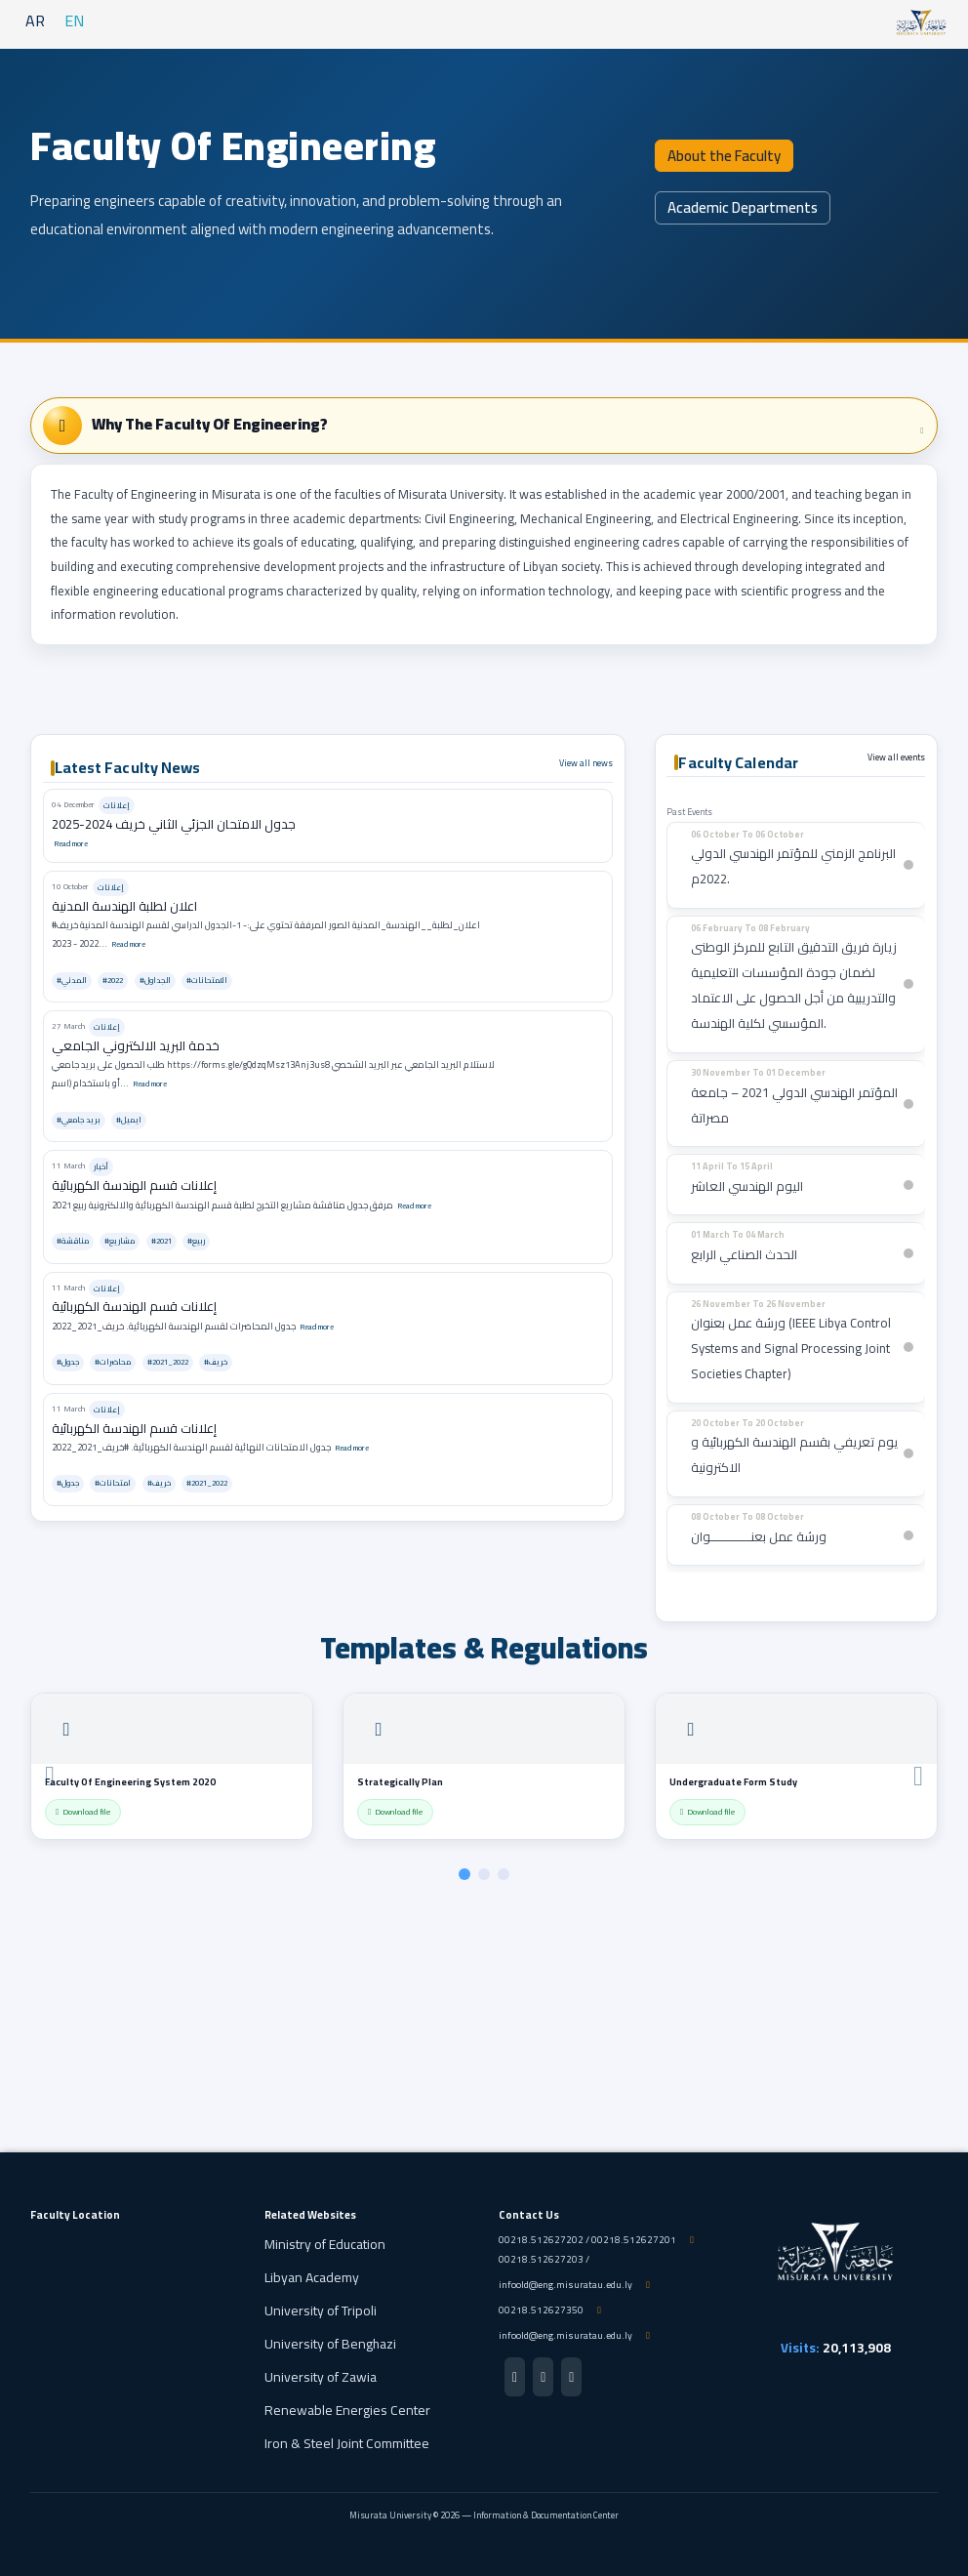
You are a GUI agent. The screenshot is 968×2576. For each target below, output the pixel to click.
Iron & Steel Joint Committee (346, 2443)
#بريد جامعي (79, 1120)
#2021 (161, 1241)
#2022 (112, 980)
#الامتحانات (206, 980)
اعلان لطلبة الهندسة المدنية (124, 906)
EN (74, 20)
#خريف (215, 1362)
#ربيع (196, 1241)
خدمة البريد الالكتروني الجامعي (136, 1045)
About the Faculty (724, 156)
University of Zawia (320, 2377)
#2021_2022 (167, 1362)
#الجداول (155, 980)
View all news (586, 763)
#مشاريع (119, 1241)
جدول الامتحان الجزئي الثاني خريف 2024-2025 (174, 824)
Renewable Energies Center (347, 2410)
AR (35, 20)
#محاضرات (113, 1362)
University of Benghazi (330, 2343)
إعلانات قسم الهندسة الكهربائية (134, 1185)
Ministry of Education (324, 2244)
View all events (896, 757)
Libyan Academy (311, 2277)
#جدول (68, 1362)
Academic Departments (742, 207)
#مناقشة (73, 1241)
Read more (71, 843)
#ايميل (128, 1120)
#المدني (72, 980)
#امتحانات (113, 1483)
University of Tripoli (320, 2310)
